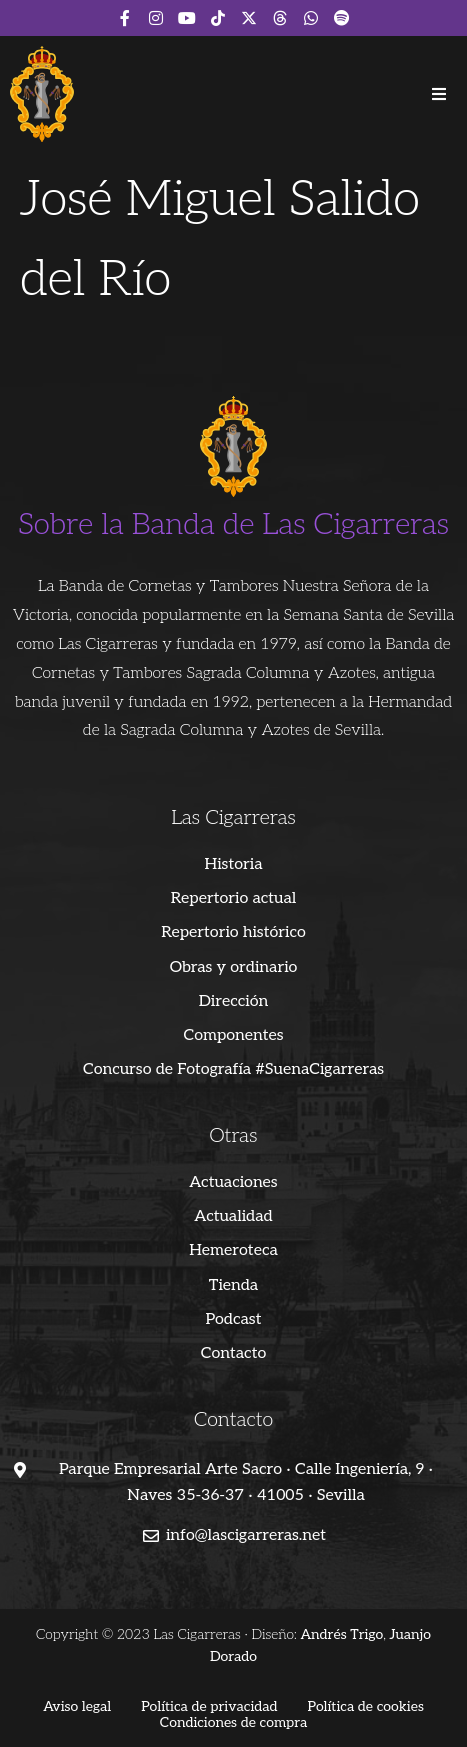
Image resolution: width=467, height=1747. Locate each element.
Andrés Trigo (342, 1634)
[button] (439, 94)
